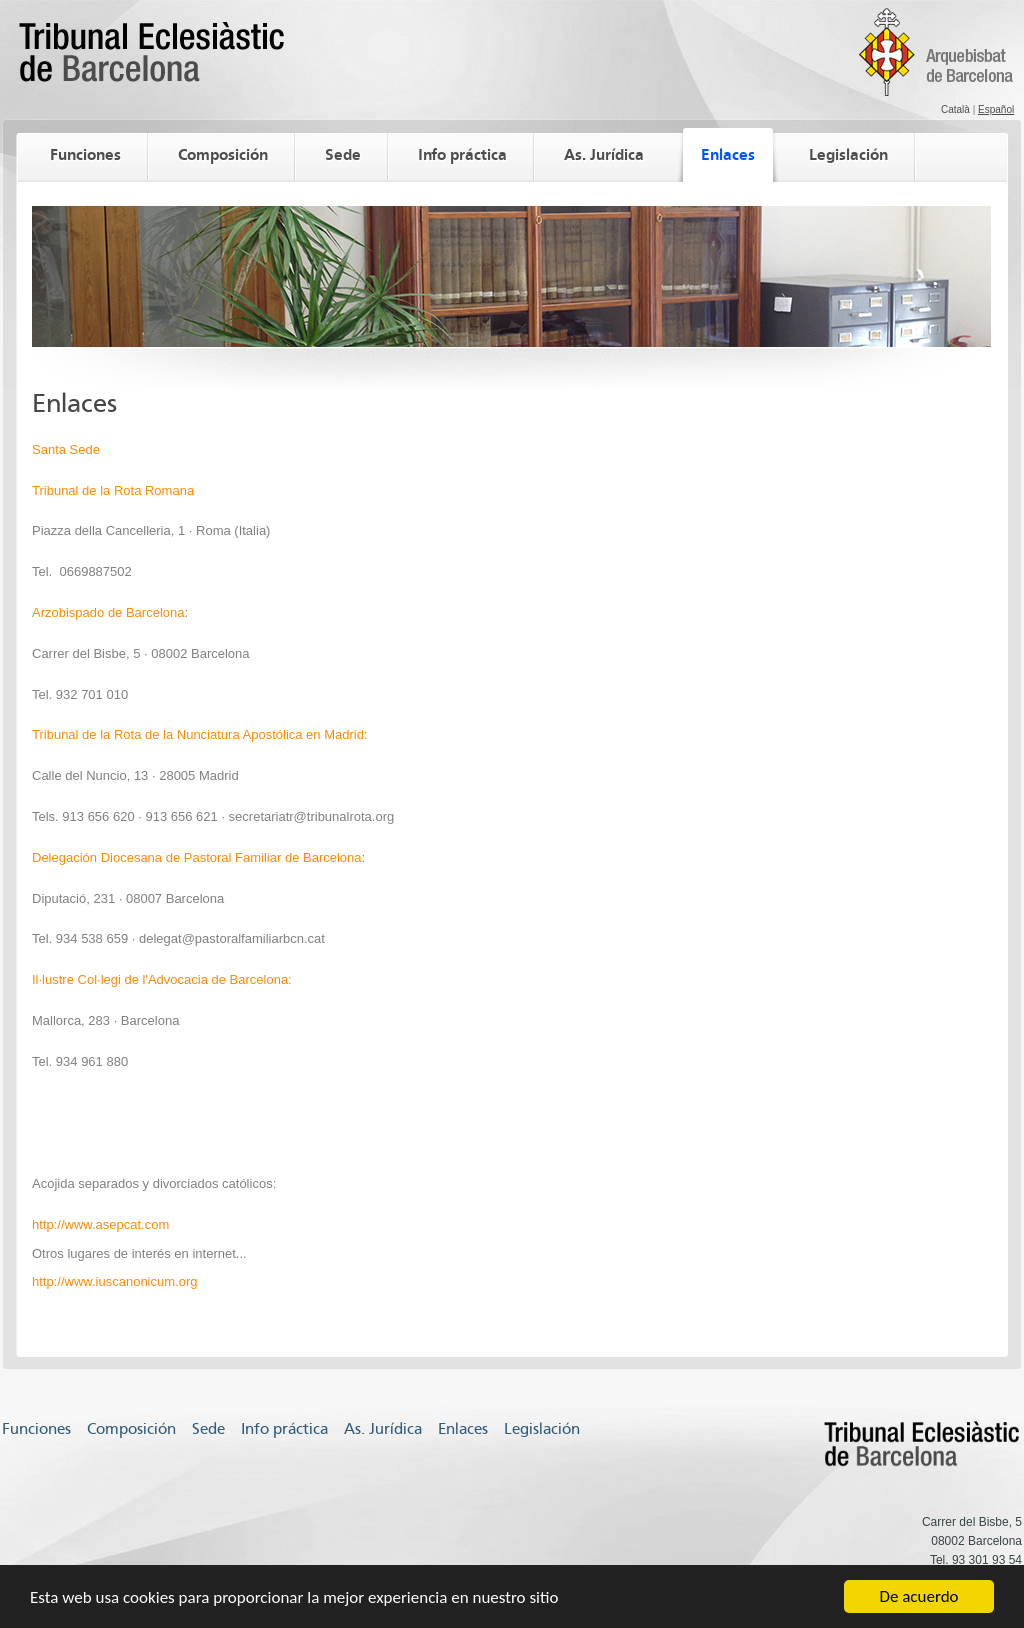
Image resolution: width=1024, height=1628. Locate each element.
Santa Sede (66, 449)
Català (955, 109)
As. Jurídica (604, 154)
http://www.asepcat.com (100, 1224)
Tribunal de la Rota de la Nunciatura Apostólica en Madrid (198, 734)
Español (996, 109)
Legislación (848, 154)
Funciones (85, 154)
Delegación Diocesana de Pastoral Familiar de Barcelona (197, 857)
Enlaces (728, 154)
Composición (223, 154)
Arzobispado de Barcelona (108, 612)
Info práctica (462, 154)
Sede (343, 154)
